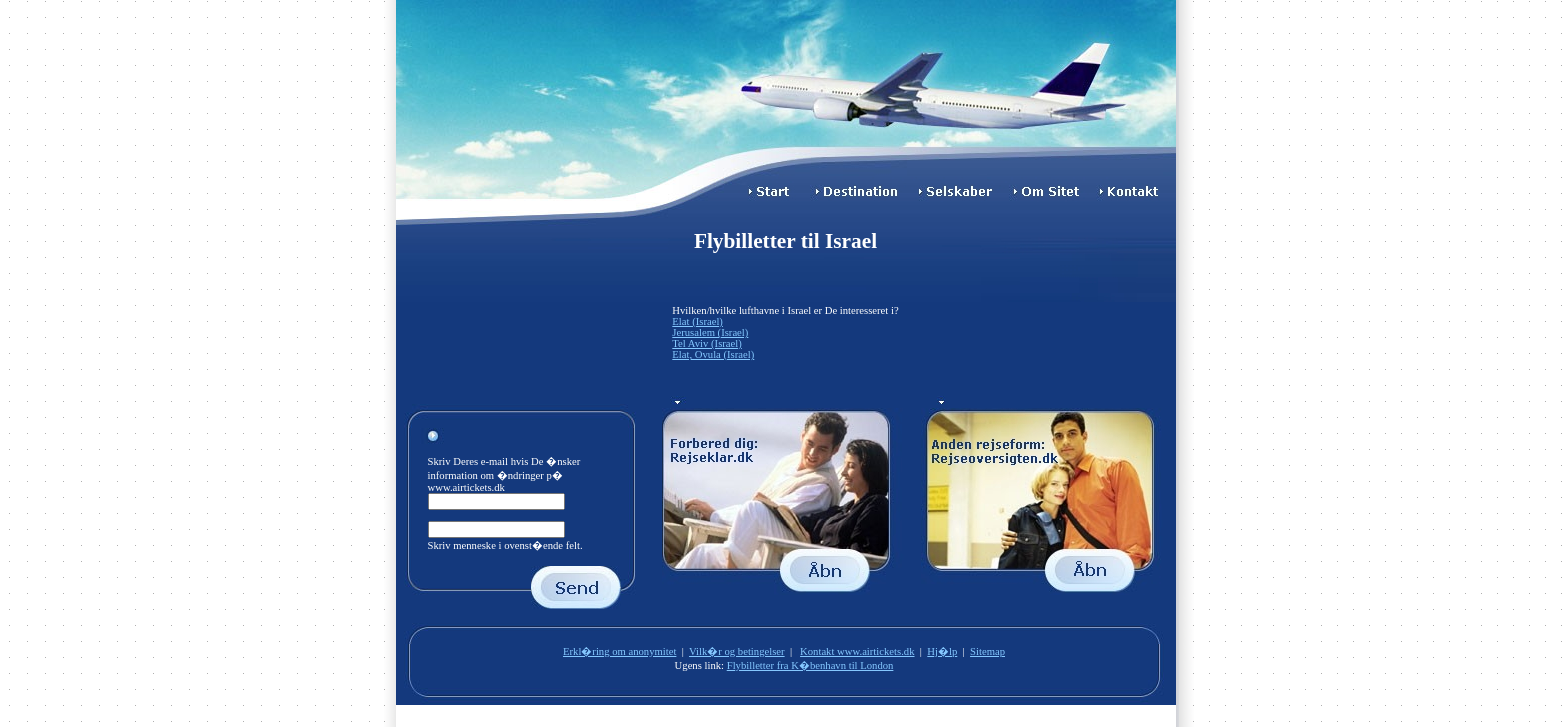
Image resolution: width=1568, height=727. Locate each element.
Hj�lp (942, 651)
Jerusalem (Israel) (710, 332)
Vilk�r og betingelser (737, 651)
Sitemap (987, 651)
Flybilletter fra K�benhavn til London (810, 665)
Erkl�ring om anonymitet (619, 651)
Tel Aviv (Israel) (706, 343)
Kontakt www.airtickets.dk (857, 651)
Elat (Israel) (697, 321)
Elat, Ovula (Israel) (713, 354)
